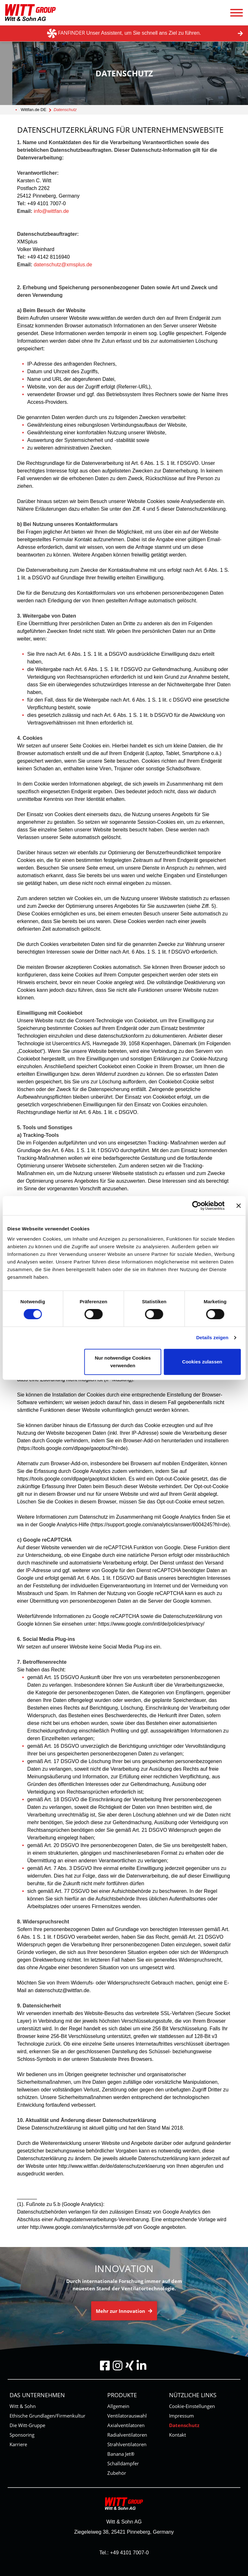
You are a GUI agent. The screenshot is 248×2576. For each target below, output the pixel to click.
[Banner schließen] (238, 1205)
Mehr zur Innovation (124, 2311)
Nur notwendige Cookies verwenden (123, 1361)
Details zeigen (212, 1337)
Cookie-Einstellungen (192, 2406)
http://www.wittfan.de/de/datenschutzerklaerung (112, 2166)
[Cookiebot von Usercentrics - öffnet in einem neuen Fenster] (196, 1205)
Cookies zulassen (202, 1361)
